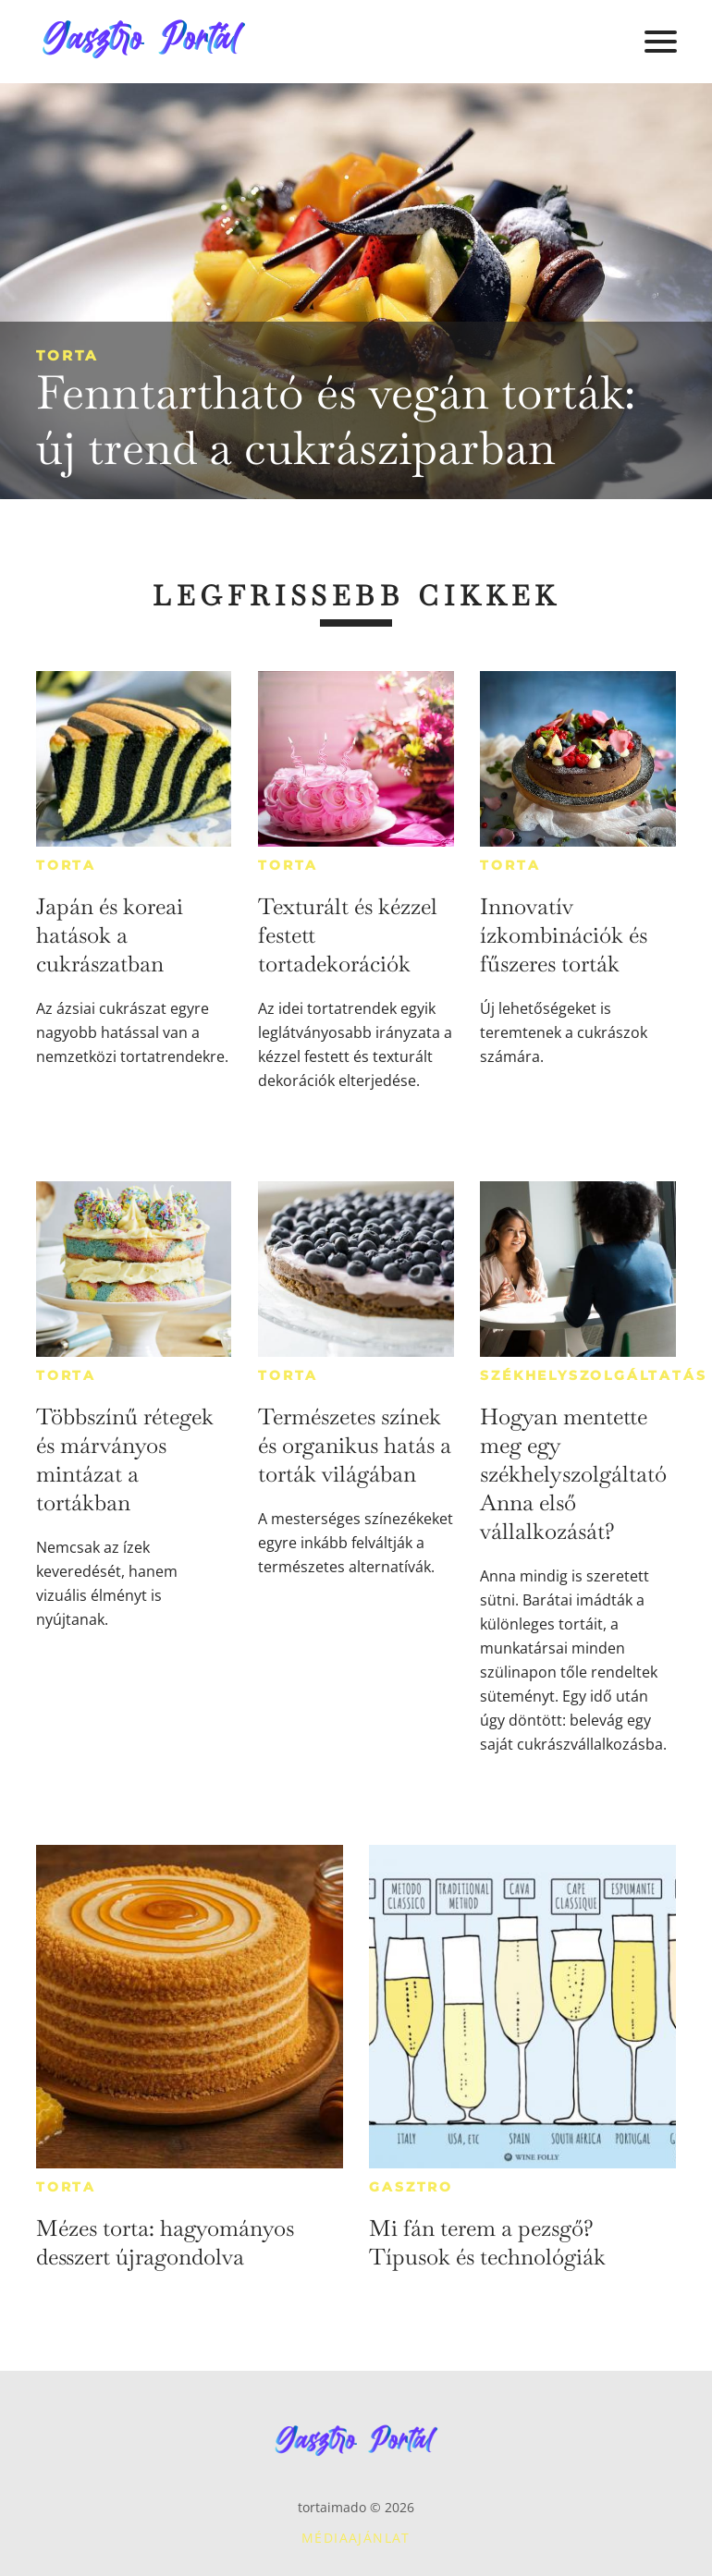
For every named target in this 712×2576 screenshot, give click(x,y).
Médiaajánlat (356, 2537)
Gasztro (411, 2187)
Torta (67, 355)
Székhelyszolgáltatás (593, 1375)
